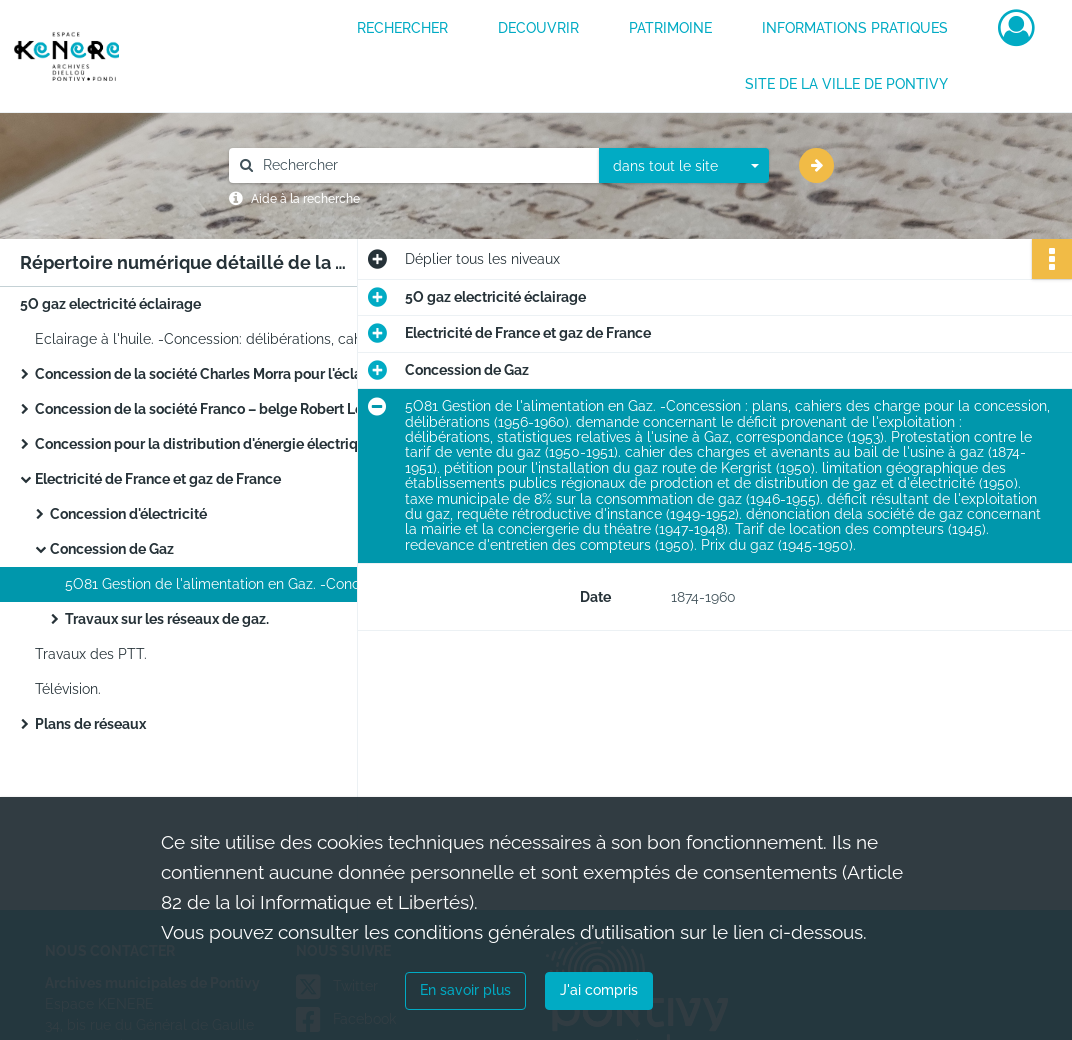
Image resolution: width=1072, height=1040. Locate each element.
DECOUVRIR (538, 28)
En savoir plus (465, 990)
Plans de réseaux (90, 724)
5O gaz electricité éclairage (110, 304)
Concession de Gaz (112, 549)
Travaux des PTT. (91, 654)
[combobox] (684, 166)
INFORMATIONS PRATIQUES (855, 28)
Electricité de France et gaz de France (158, 479)
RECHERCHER (402, 28)
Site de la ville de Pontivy (846, 84)
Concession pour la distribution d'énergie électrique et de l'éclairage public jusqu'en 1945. (235, 444)
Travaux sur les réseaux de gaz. (167, 619)
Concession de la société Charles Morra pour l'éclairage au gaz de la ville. (235, 374)
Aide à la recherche (305, 199)
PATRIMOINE (670, 28)
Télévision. (68, 689)
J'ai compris (599, 990)
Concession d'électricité (128, 514)
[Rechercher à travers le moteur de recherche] (424, 165)
